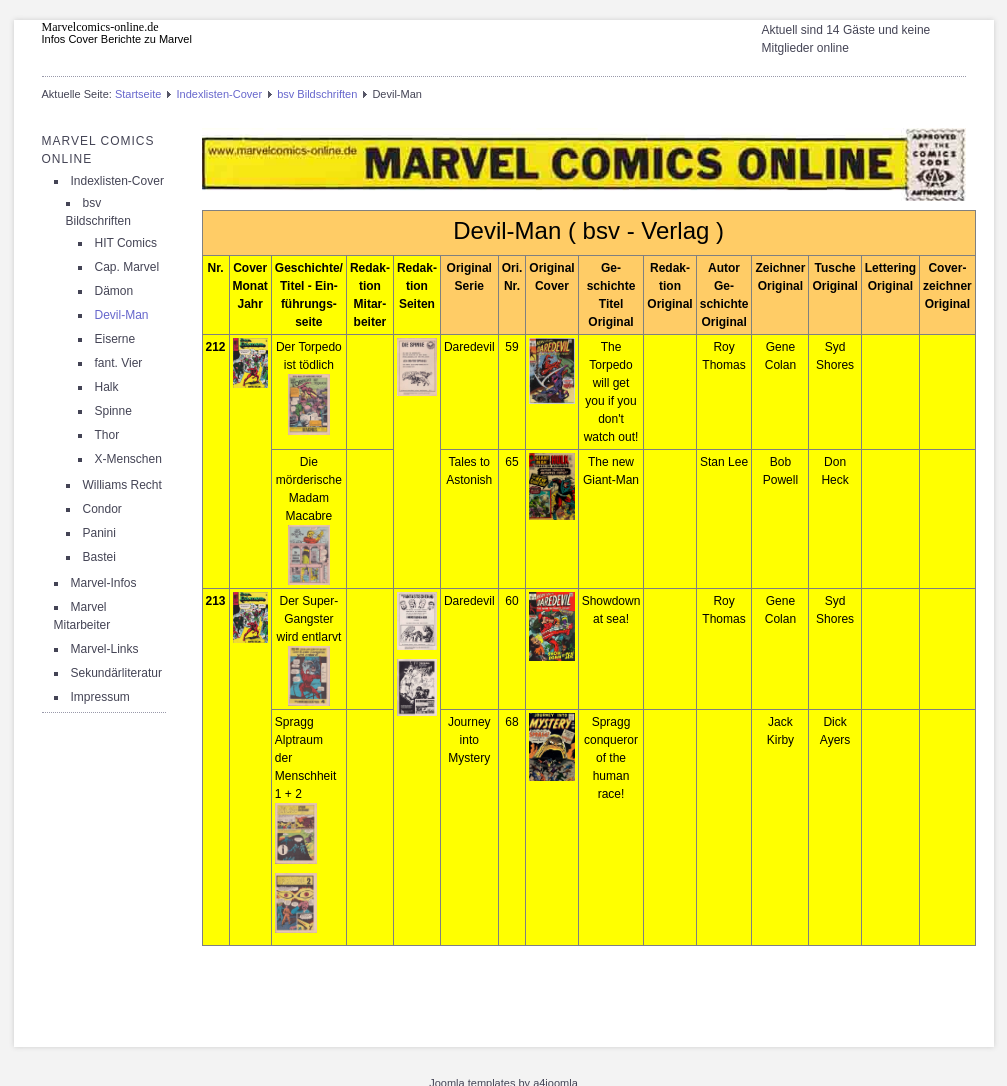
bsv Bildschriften (317, 94)
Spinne (113, 411)
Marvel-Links (105, 649)
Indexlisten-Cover (219, 94)
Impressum (100, 697)
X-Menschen (128, 459)
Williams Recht (122, 485)
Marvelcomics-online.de (100, 27)
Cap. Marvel (127, 267)
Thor (107, 435)
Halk (107, 387)
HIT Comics (126, 243)
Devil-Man (122, 315)
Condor (102, 509)
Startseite (138, 94)
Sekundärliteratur (116, 673)
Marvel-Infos (104, 583)
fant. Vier (119, 363)
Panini (99, 533)
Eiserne (115, 339)
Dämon (114, 291)
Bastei (99, 557)
